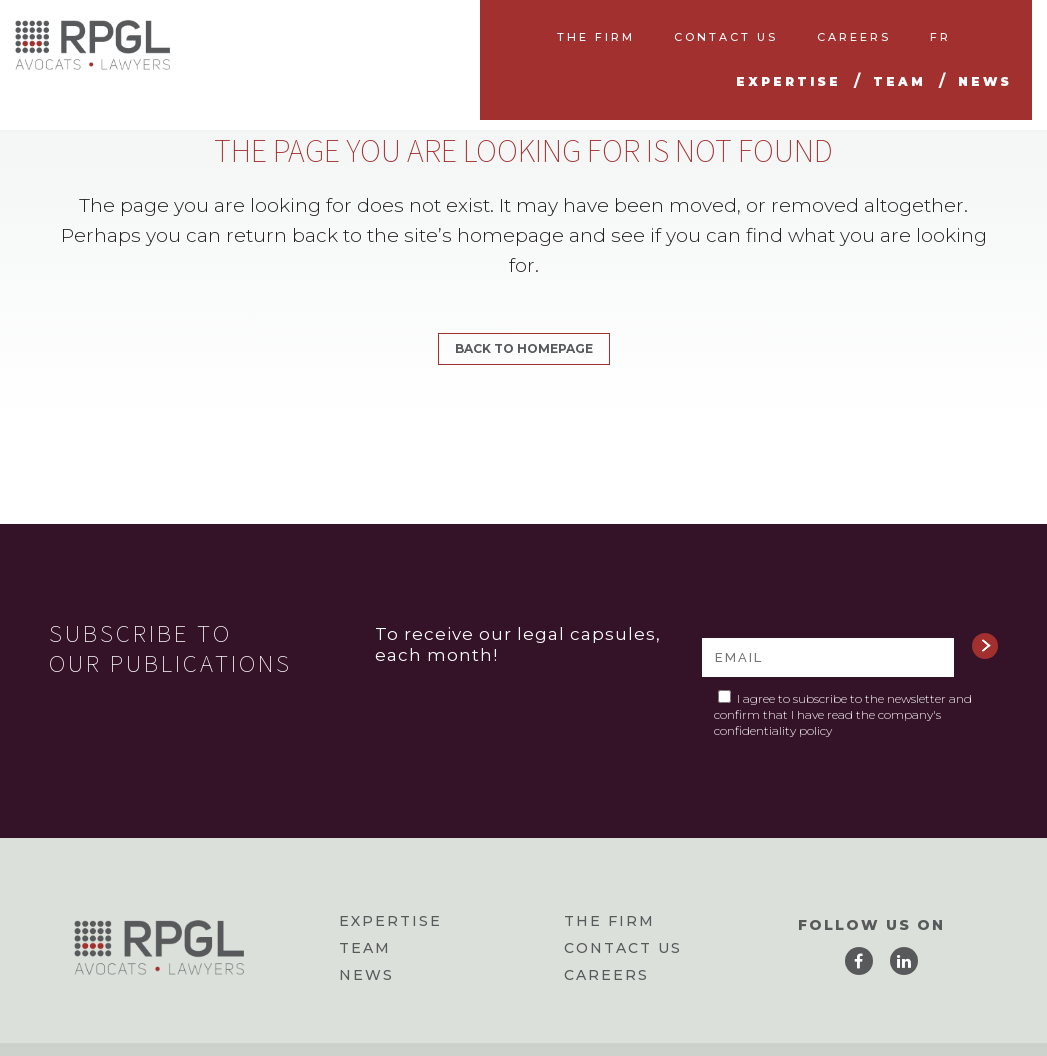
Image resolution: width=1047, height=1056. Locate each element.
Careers (606, 975)
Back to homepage (524, 348)
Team (365, 948)
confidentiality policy (773, 730)
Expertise (390, 921)
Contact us (623, 948)
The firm (609, 921)
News (366, 975)
